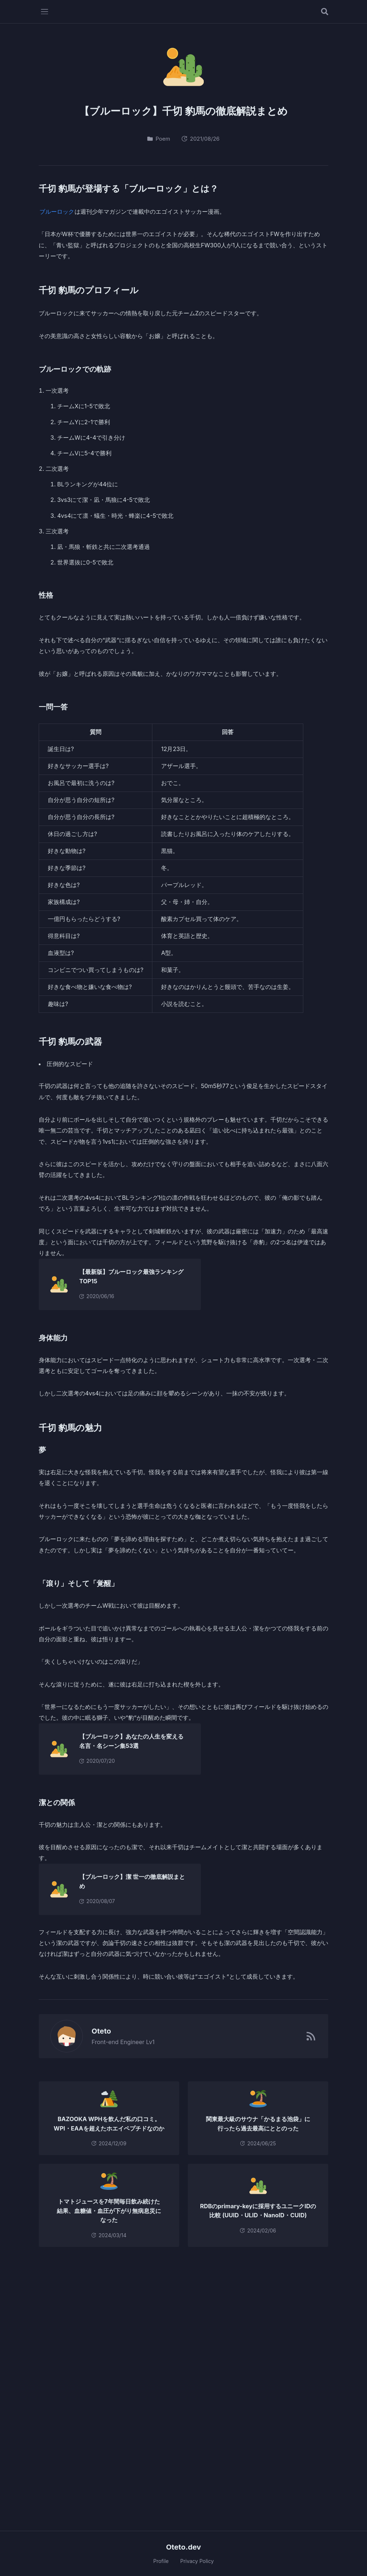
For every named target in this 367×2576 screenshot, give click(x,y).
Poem (158, 138)
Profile (161, 2561)
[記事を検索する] (324, 11)
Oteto (97, 2031)
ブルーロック (56, 211)
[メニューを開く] (44, 12)
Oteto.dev (183, 2547)
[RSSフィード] (311, 2036)
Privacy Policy (197, 2561)
